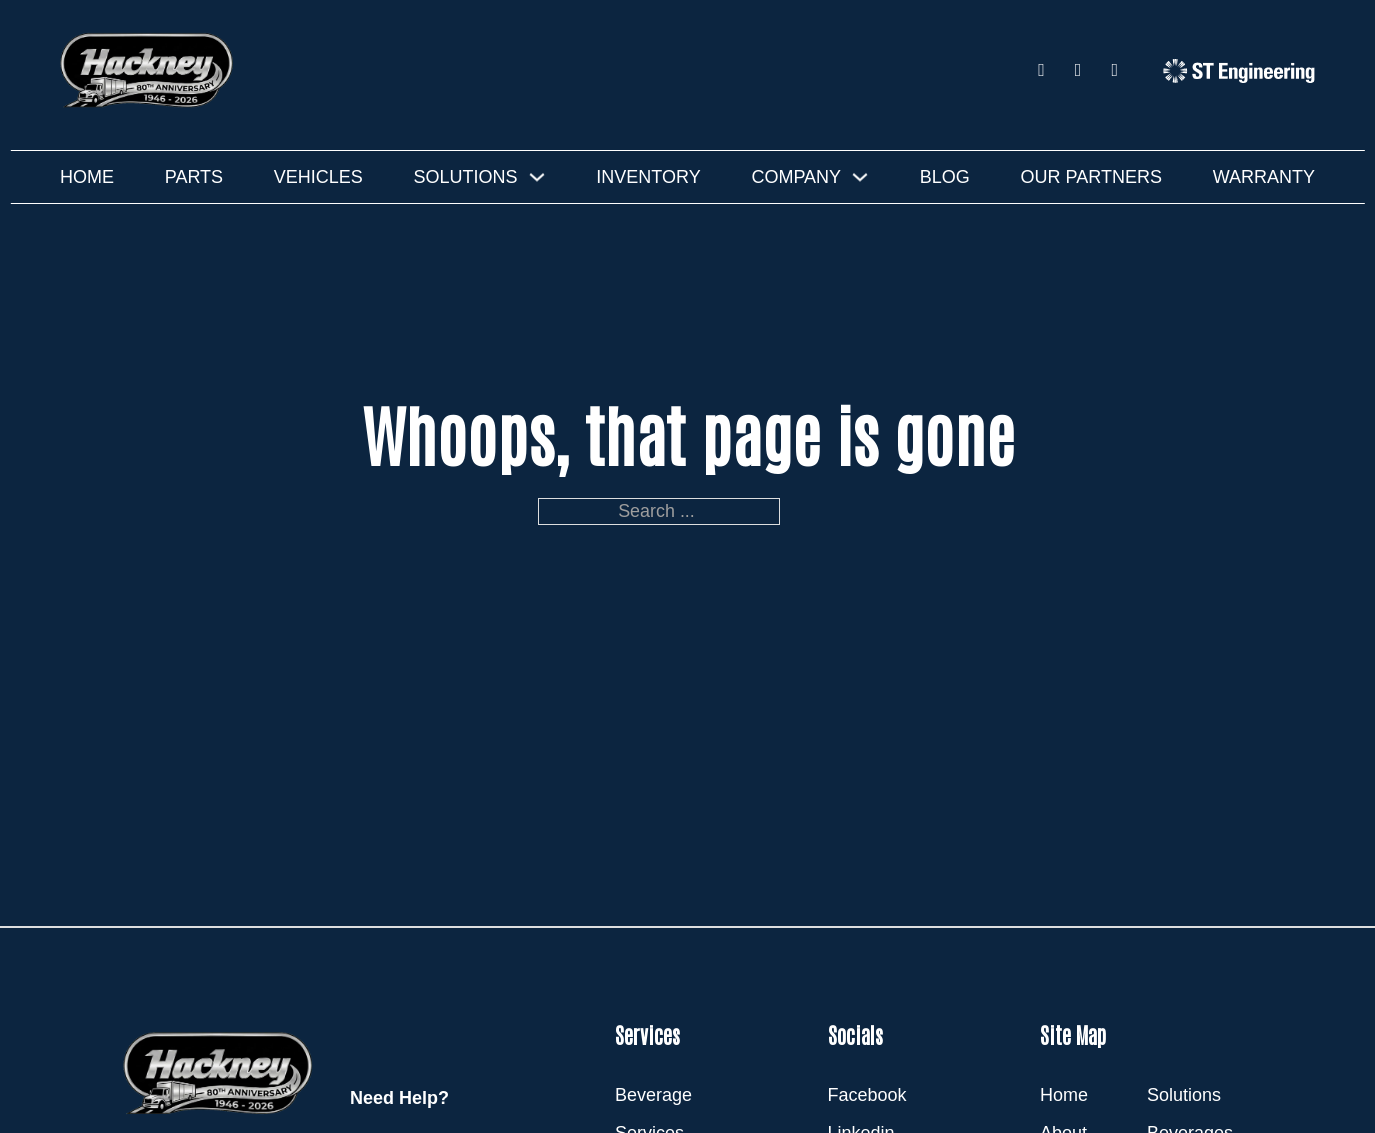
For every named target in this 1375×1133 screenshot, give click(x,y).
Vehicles (318, 177)
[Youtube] (1114, 70)
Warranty (1264, 177)
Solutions (466, 177)
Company (796, 177)
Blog (945, 177)
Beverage (653, 1095)
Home (87, 177)
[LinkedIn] (1078, 70)
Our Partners (1091, 177)
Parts (194, 177)
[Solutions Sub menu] (537, 177)
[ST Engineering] (1239, 70)
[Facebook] (1041, 70)
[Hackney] (150, 70)
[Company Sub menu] (860, 177)
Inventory (648, 177)
